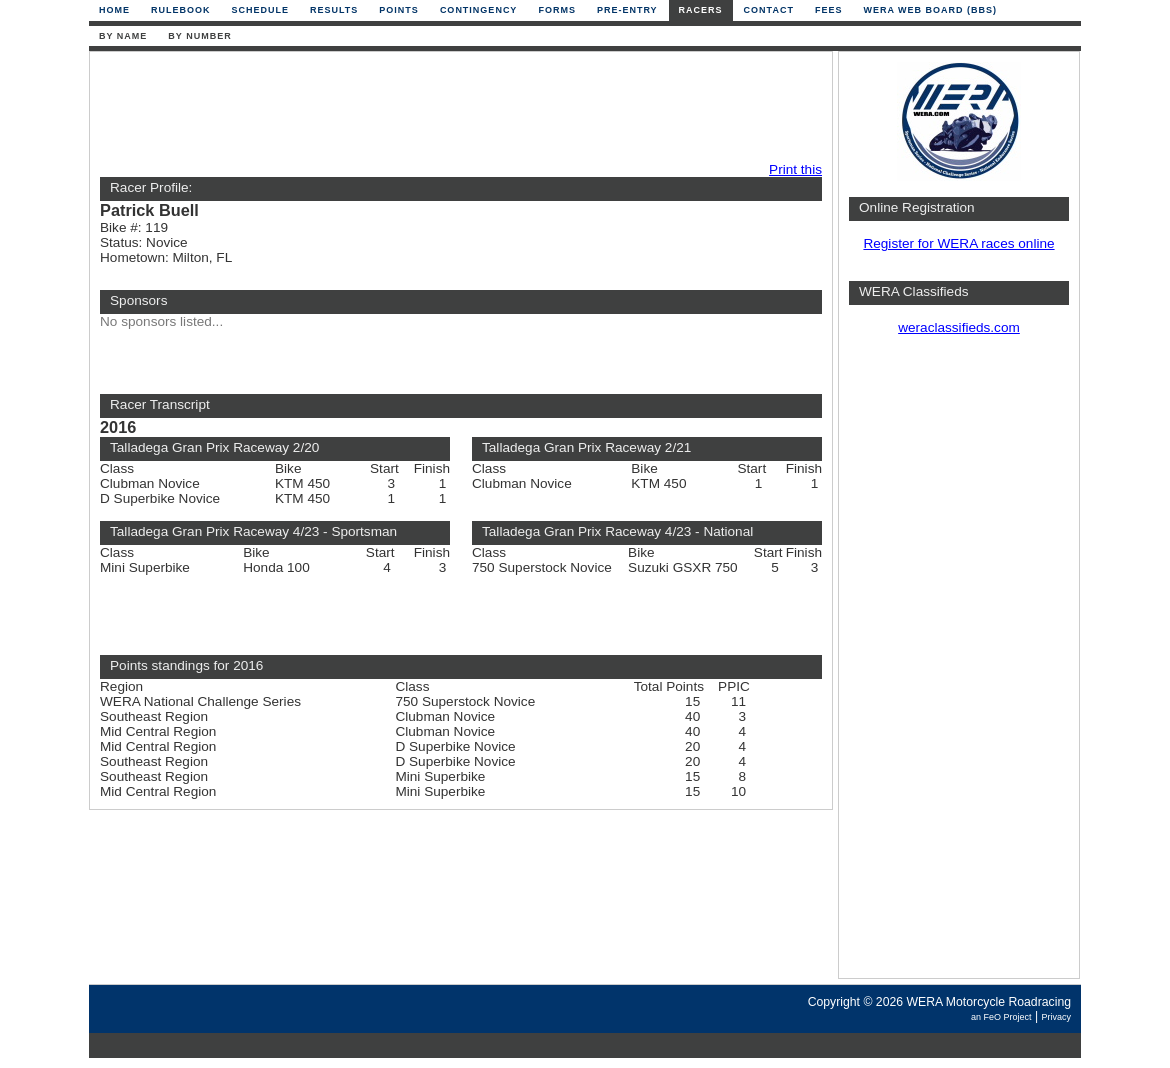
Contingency (479, 10)
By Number (199, 36)
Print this (795, 169)
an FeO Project (1001, 1017)
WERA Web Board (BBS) (930, 10)
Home (114, 10)
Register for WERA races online (958, 243)
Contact (769, 10)
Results (334, 10)
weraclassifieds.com (959, 327)
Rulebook (181, 10)
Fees (829, 10)
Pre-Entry (627, 10)
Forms (557, 10)
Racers (701, 10)
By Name (123, 36)
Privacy (1056, 1017)
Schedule (261, 10)
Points (399, 10)
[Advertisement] (456, 107)
